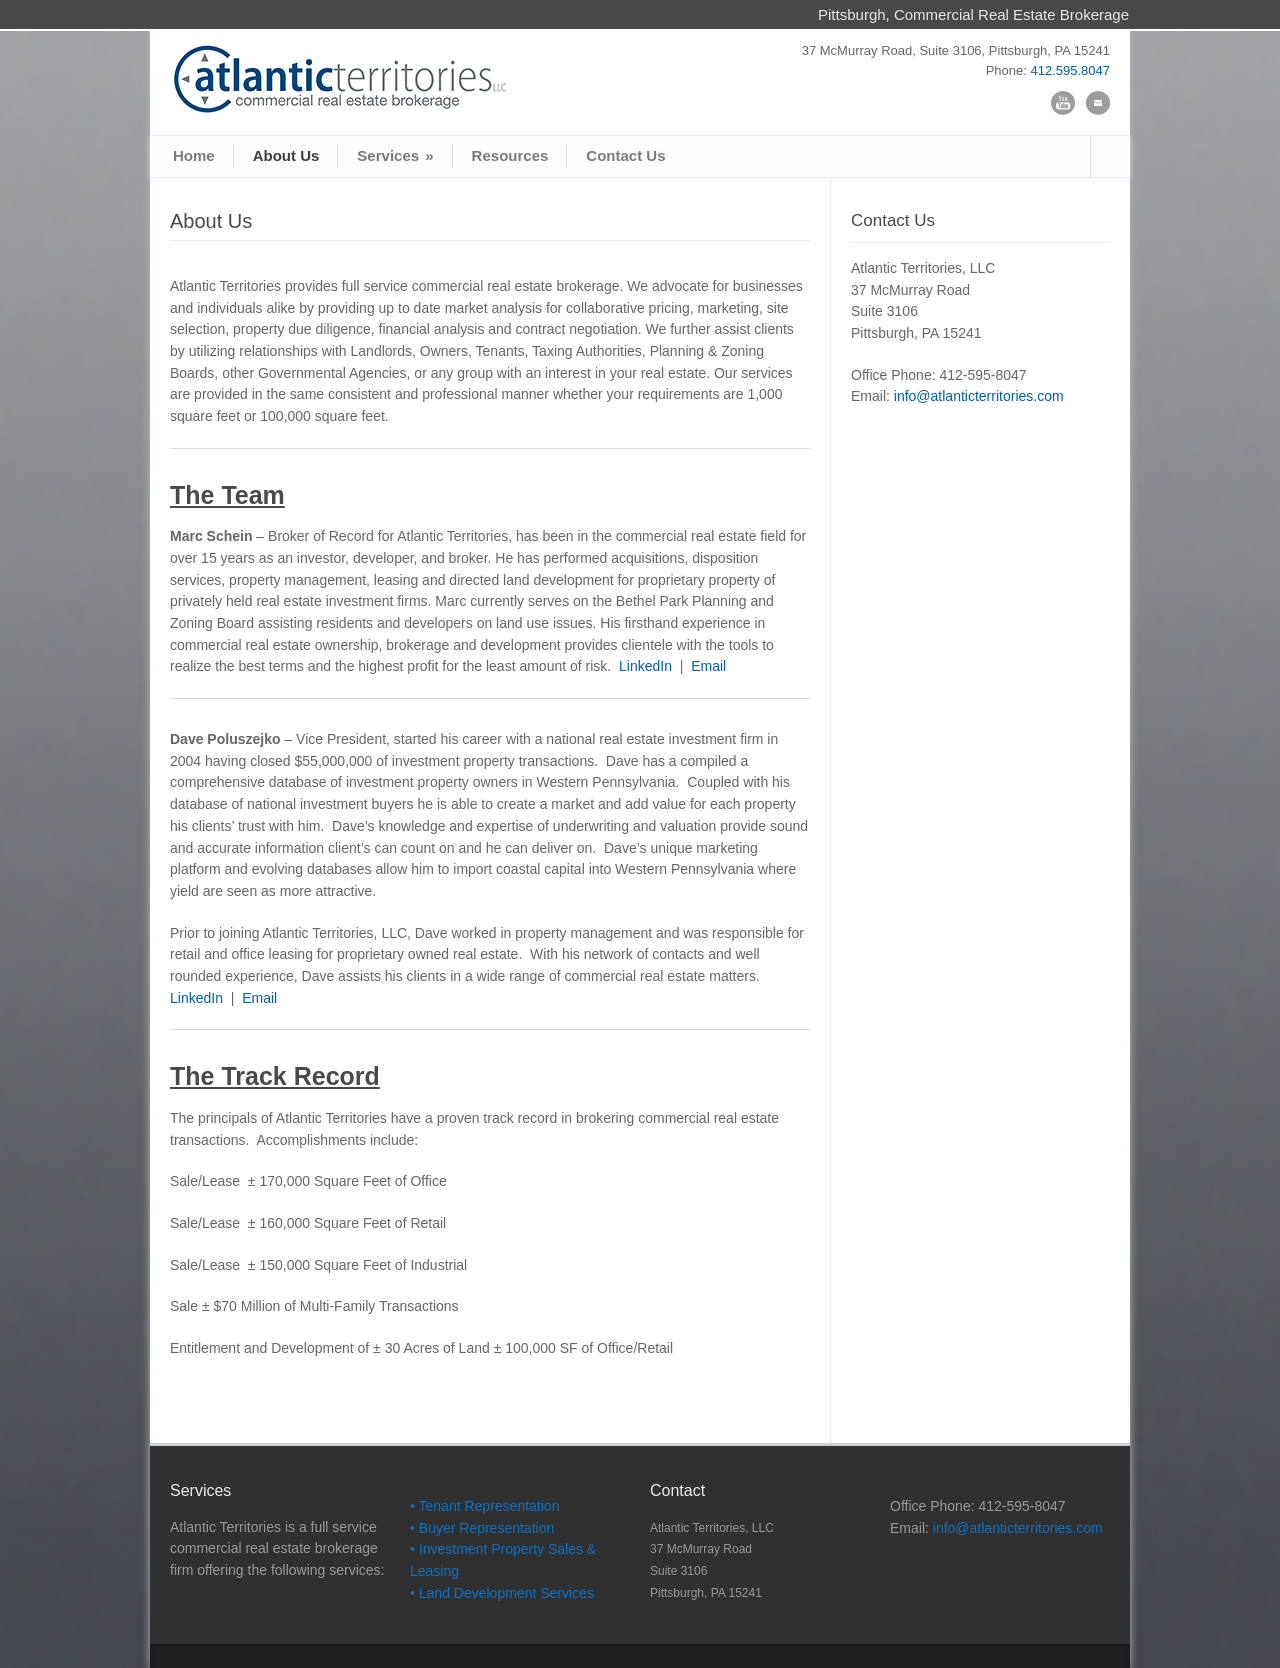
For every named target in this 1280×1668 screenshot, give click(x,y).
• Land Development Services (502, 1593)
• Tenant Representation (484, 1506)
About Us (286, 155)
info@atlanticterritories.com (979, 396)
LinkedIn (645, 666)
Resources (510, 155)
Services (395, 155)
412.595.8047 (1070, 70)
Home (194, 155)
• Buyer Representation (482, 1528)
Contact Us (625, 155)
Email (706, 666)
